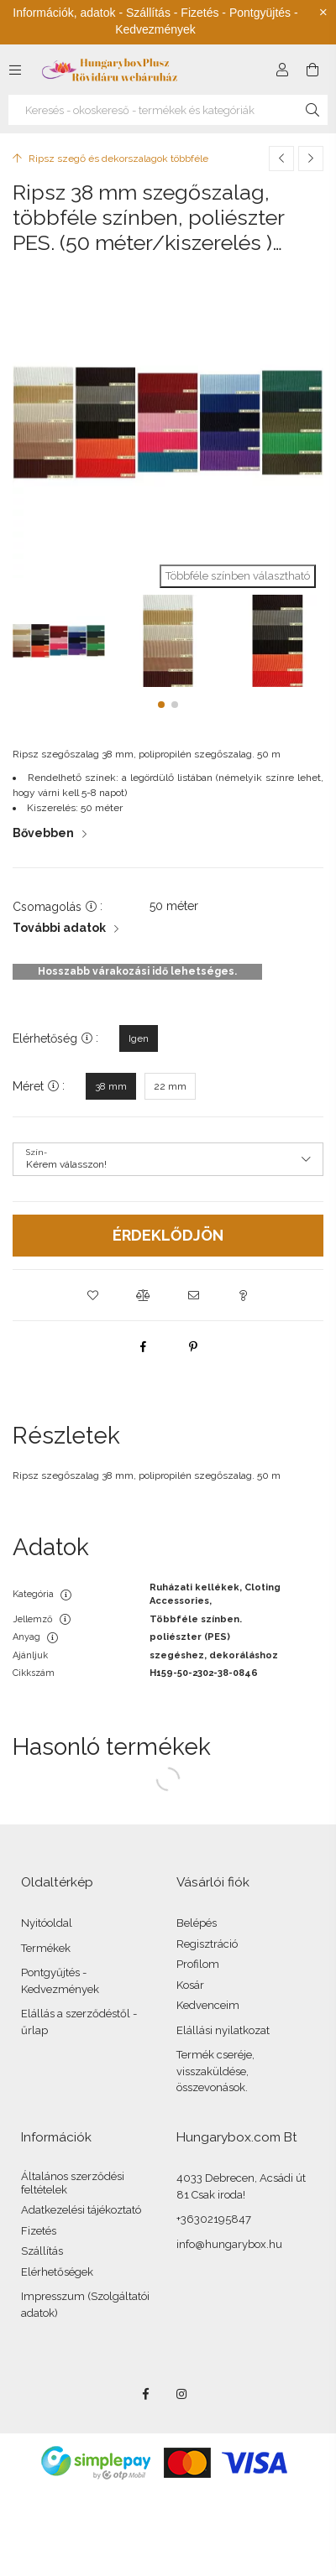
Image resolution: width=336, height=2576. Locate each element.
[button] (161, 704)
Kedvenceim (207, 2005)
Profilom (197, 1964)
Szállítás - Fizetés (172, 12)
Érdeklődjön (168, 1235)
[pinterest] (193, 1346)
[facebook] (143, 1346)
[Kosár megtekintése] (312, 70)
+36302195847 (213, 2219)
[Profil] (282, 70)
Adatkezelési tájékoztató (81, 2210)
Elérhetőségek (57, 2272)
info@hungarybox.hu (229, 2244)
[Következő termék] (310, 158)
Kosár (190, 1985)
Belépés (196, 1923)
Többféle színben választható (237, 576)
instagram (182, 2394)
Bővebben (43, 833)
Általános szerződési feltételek (72, 2183)
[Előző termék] (281, 158)
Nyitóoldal (46, 1923)
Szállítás (42, 2251)
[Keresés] (312, 110)
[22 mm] (170, 1086)
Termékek (46, 1948)
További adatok (59, 927)
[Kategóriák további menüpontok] (15, 70)
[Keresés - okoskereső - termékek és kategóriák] (168, 110)
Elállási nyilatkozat (223, 2030)
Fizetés (38, 2231)
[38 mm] (111, 1086)
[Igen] (138, 1038)
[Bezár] (323, 12)
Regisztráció (207, 1944)
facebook (145, 2394)
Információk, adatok (64, 12)
